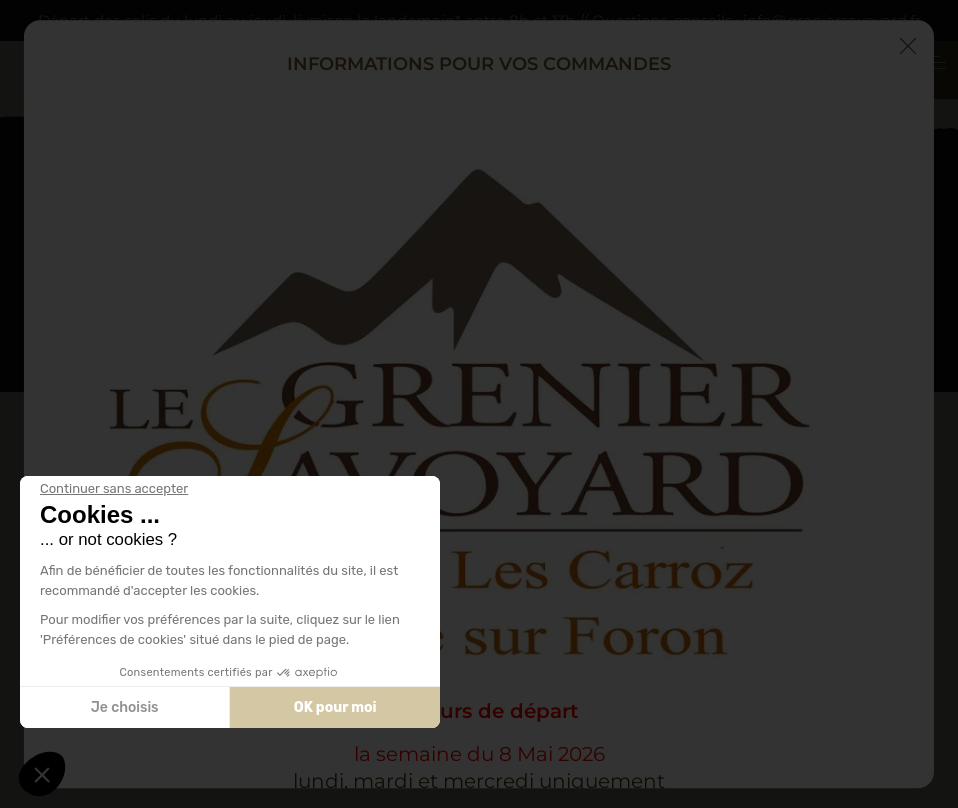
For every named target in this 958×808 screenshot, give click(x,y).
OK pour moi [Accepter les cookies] (335, 707)
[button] (42, 774)
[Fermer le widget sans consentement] (114, 489)
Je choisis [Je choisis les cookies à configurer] (125, 707)
